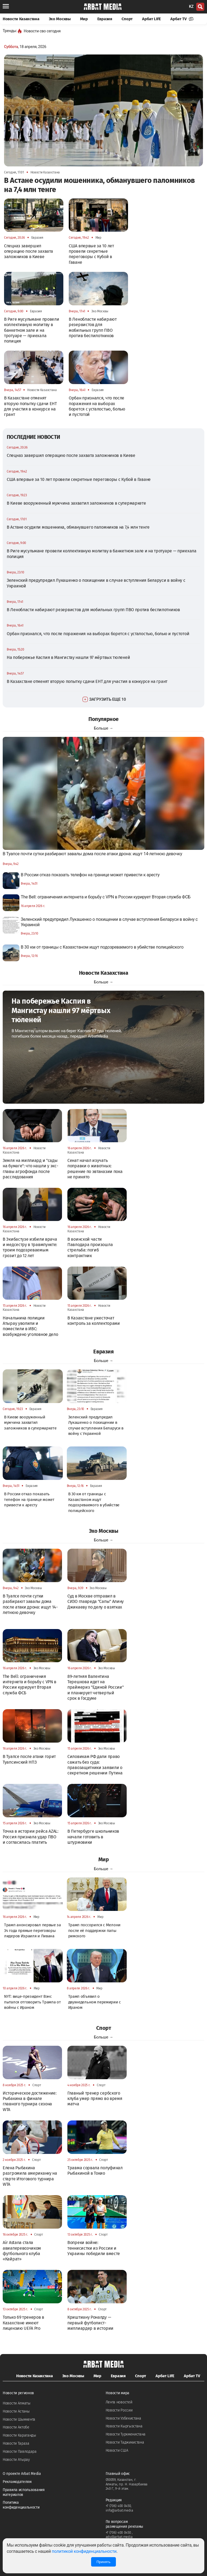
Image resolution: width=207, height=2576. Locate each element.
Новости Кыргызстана (124, 2426)
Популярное (103, 719)
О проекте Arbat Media (22, 2473)
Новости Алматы (16, 2403)
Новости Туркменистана (126, 2434)
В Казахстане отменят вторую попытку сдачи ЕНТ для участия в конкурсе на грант (87, 681)
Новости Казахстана (21, 18)
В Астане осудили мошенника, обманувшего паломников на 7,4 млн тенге (78, 527)
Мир (84, 18)
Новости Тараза (16, 2443)
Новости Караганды (19, 2435)
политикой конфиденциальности (84, 2551)
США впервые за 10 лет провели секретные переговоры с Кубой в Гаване (79, 479)
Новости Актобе (16, 2427)
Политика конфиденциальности (21, 2505)
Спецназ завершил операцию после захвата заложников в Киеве (71, 455)
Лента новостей (119, 2402)
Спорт (127, 18)
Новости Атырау (16, 2459)
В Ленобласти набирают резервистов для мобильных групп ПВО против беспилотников (93, 609)
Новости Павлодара (20, 2451)
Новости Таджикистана (125, 2442)
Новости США (117, 2450)
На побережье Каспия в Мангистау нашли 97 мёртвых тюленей (68, 657)
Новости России (119, 2410)
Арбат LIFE (151, 18)
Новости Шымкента (19, 2419)
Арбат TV (182, 18)
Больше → (103, 728)
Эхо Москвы (60, 18)
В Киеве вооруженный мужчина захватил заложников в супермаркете (76, 503)
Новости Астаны (16, 2411)
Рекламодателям (17, 2481)
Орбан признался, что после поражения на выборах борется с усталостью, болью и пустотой (98, 633)
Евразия (104, 18)
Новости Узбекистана (123, 2418)
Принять (103, 2562)
